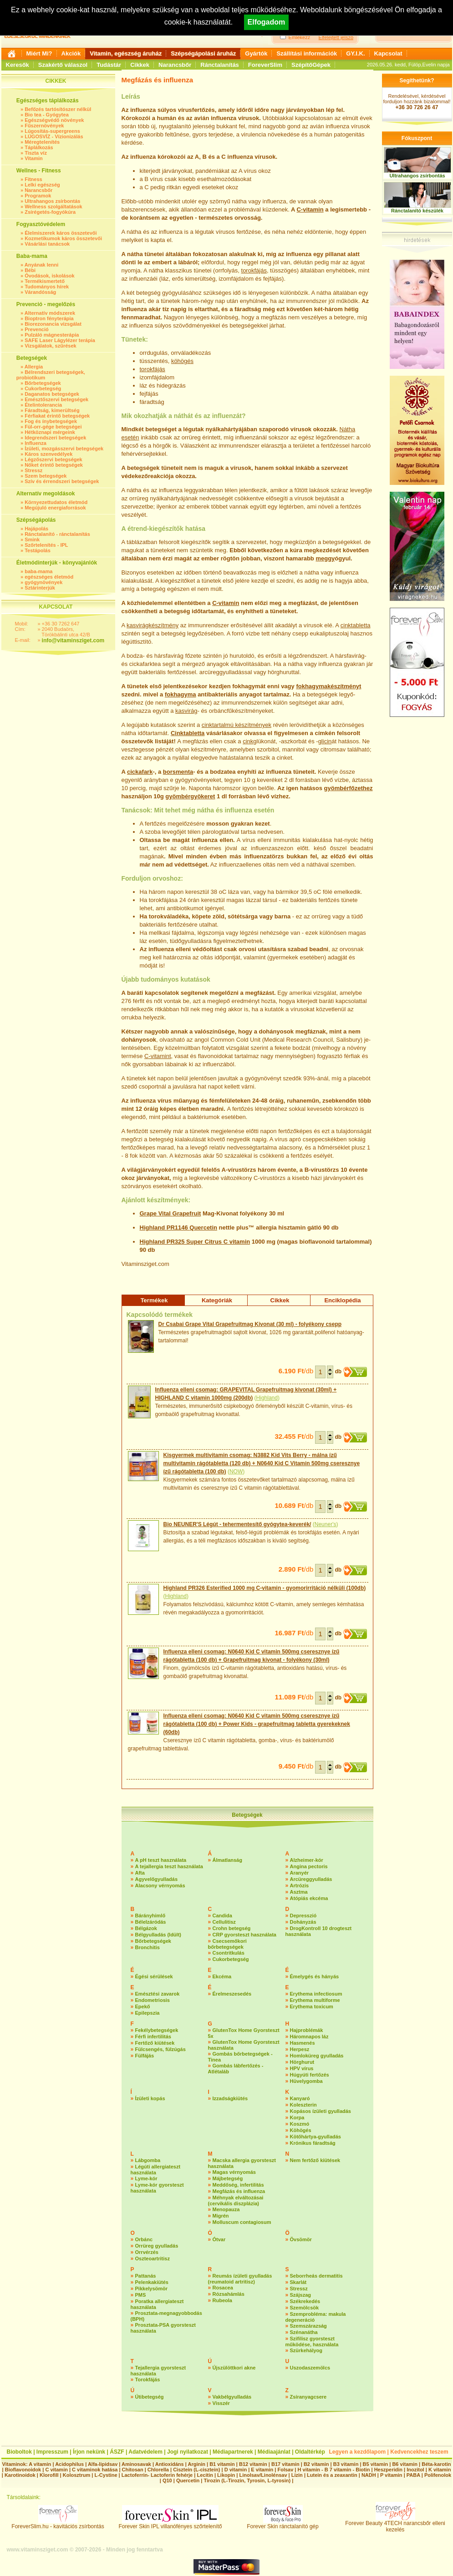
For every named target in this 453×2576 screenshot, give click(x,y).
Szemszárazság (308, 2326)
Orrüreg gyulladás (156, 2245)
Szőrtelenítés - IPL (46, 545)
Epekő (142, 2006)
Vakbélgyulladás (232, 2397)
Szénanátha (304, 2332)
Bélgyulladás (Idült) (158, 1934)
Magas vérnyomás (234, 2172)
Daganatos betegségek (52, 394)
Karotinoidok (20, 2475)
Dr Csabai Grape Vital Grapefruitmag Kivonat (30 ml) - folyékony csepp (250, 1324)
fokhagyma (180, 694)
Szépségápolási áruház (203, 53)
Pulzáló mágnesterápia (52, 335)
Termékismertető (45, 281)
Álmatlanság (227, 1860)
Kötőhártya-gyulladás (315, 2136)
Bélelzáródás (150, 1922)
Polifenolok (437, 2475)
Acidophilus (69, 2464)
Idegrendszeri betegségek (55, 437)
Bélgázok (146, 1928)
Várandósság (40, 292)
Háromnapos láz (309, 2036)
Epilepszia (147, 2013)
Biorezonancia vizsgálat (53, 324)
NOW (236, 1471)
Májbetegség (228, 2178)
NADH (368, 2475)
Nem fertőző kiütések (315, 2160)
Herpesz (300, 2049)
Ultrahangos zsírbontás (52, 201)
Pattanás (145, 2276)
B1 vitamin (222, 2464)
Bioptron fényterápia (49, 318)
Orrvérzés (146, 2252)
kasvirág (186, 710)
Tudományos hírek (47, 286)
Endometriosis (152, 2000)
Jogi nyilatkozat (187, 2452)
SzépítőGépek (311, 64)
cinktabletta (356, 625)
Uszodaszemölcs (310, 2367)
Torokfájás (147, 2379)
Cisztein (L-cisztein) (196, 2469)
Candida (222, 1915)
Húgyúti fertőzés (309, 2074)
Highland (267, 1398)
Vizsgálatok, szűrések (50, 345)
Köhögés (300, 2130)
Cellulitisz (224, 1922)
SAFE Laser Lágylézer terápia (60, 340)
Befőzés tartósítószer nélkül (58, 109)
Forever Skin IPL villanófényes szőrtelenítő (170, 2524)
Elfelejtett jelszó (336, 37)
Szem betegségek (45, 476)
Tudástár (109, 64)
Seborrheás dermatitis (316, 2276)
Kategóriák (217, 1300)
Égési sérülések (154, 1976)
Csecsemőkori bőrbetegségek (227, 1944)
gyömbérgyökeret (190, 796)
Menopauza (226, 2209)
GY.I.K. (355, 53)
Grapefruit (187, 1213)
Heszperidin (389, 2469)
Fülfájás (144, 2055)
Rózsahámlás (228, 2294)
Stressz (33, 470)
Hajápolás (36, 528)
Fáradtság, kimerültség (52, 410)
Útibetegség (149, 2397)
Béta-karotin (436, 2464)
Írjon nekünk (89, 2452)
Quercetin (203, 1227)
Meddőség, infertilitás (238, 2185)
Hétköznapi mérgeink (50, 432)
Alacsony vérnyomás (160, 1885)
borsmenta (178, 771)
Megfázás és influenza (239, 2191)
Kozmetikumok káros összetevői (63, 238)
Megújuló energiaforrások (55, 507)
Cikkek (139, 64)
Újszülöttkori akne (234, 2367)
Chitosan (132, 2469)
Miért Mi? (39, 53)
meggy (325, 558)
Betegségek (247, 1815)
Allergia (34, 366)
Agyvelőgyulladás (156, 1879)
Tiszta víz (36, 153)
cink (248, 741)
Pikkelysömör (151, 2288)
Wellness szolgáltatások (53, 206)
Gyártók (256, 53)
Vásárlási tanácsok (47, 244)
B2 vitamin (316, 2464)
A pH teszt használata (161, 1860)
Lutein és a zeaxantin (332, 2475)
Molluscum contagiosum (242, 2222)
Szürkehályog (306, 2350)
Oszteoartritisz (152, 2258)
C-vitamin (309, 209)
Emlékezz (299, 37)
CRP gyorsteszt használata (244, 1934)
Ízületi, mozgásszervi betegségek (64, 448)
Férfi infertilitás (153, 2036)
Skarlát (298, 2282)
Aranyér (299, 1872)
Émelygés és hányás (314, 1976)
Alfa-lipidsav (102, 2464)
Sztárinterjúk (40, 587)
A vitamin (40, 2464)
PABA (414, 2475)
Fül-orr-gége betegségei (53, 426)
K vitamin (439, 2469)
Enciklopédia (342, 1300)
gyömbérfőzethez (348, 788)
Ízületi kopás (150, 2098)
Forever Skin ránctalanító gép (282, 2524)
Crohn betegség (232, 1928)
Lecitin (205, 2475)
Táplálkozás (39, 147)
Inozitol (415, 2469)
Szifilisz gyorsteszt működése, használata (312, 2341)
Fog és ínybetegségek (51, 421)
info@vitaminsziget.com (73, 640)
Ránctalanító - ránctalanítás (57, 534)
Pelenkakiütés (151, 2282)
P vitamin (392, 2475)
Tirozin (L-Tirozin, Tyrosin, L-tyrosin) (247, 2480)
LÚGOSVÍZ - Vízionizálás (54, 136)
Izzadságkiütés (230, 2098)
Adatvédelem (145, 2452)
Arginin (196, 2464)
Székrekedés (305, 2301)
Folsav (285, 2469)
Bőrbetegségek (43, 383)
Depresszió (303, 1915)
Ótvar (219, 2239)
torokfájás (254, 270)
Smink (32, 539)
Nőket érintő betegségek (54, 465)
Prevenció (37, 329)
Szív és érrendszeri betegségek (62, 481)
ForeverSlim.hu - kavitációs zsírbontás (57, 2524)
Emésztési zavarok (157, 1993)
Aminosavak (136, 2464)
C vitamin (237, 1241)
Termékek (154, 1300)
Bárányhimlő (150, 1915)
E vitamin (262, 2469)
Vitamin (34, 158)
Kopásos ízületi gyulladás (320, 2111)
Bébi (30, 270)
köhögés (182, 361)
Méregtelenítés (42, 142)
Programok (38, 195)
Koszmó (300, 2124)
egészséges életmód (49, 577)
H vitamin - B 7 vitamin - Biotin (334, 2469)
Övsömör (301, 2239)
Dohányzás (303, 1922)
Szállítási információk (306, 53)
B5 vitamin (375, 2464)
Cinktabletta (187, 733)
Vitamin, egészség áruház (126, 53)
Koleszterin (303, 2104)
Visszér (221, 2403)
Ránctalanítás (219, 64)
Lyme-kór (146, 2178)
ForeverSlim (265, 64)
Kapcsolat (388, 53)
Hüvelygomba (306, 2081)
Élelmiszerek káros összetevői (61, 233)
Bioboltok (19, 2452)
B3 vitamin (346, 2464)
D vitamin (235, 2469)
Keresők (17, 64)
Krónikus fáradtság (313, 2143)
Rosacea (223, 2287)
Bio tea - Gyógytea (47, 114)
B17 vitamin (285, 2464)
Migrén (221, 2215)
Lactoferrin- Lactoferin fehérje (157, 2475)
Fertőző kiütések (155, 2043)
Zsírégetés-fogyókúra (50, 212)
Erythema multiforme (315, 2000)
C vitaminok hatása (94, 2469)
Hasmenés (302, 2043)
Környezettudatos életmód (56, 502)
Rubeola (222, 2300)
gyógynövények (43, 582)
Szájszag (300, 2295)
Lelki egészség (42, 184)
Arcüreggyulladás (311, 1879)
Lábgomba (148, 2160)
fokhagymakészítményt (328, 686)
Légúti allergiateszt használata (156, 2169)
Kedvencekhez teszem (419, 2452)
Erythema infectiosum (316, 1993)
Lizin (297, 2475)
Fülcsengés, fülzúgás (160, 2049)
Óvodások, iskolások (49, 275)
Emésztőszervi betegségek (56, 399)
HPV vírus (302, 2068)
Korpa (297, 2117)
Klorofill (49, 2475)
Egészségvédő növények (54, 120)
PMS (140, 2295)
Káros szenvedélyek (48, 454)
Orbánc (144, 2239)
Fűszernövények (44, 125)
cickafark (140, 771)
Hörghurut (302, 2062)
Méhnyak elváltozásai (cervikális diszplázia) (236, 2200)
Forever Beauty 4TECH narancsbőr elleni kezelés (395, 2524)
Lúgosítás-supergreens (52, 131)
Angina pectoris (309, 1866)
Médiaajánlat (274, 2452)
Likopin (226, 2475)
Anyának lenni (42, 264)
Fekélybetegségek (156, 2030)
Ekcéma (222, 1976)
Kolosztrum (77, 2475)
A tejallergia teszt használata (169, 1866)
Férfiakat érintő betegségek (57, 415)
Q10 (167, 2480)
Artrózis (299, 1885)
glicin (325, 741)
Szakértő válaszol (62, 64)
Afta (140, 1872)
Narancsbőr (174, 64)
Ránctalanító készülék (417, 210)
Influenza (35, 443)
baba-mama (38, 571)
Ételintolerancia (43, 405)
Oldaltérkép (310, 2452)
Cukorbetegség (43, 388)
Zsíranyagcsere (308, 2397)
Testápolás (38, 550)
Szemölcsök (304, 2307)
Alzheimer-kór (306, 1860)
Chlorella (158, 2469)
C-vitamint (157, 1056)
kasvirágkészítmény (152, 625)
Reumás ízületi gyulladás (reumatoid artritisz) (240, 2278)
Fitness (33, 179)
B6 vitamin (404, 2464)
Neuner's (325, 1524)
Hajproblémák (306, 2030)
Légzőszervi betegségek (53, 459)
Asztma (299, 1892)
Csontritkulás (228, 1953)
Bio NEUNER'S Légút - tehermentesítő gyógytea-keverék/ (237, 1524)
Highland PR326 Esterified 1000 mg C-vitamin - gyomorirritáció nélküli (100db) (264, 1588)
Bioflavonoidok (23, 2469)
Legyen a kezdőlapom (357, 2452)
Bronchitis (147, 1947)
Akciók (71, 53)
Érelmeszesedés (232, 1993)
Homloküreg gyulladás (317, 2055)
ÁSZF (117, 2452)
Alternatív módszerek (50, 313)
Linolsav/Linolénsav (263, 2475)
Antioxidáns (169, 2464)
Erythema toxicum (311, 2006)
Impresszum (52, 2452)
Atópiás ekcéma (309, 1898)
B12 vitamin (253, 2464)
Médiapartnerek (233, 2452)
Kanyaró (300, 2098)
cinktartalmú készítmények (236, 724)
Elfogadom (266, 22)
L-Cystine (105, 2475)
